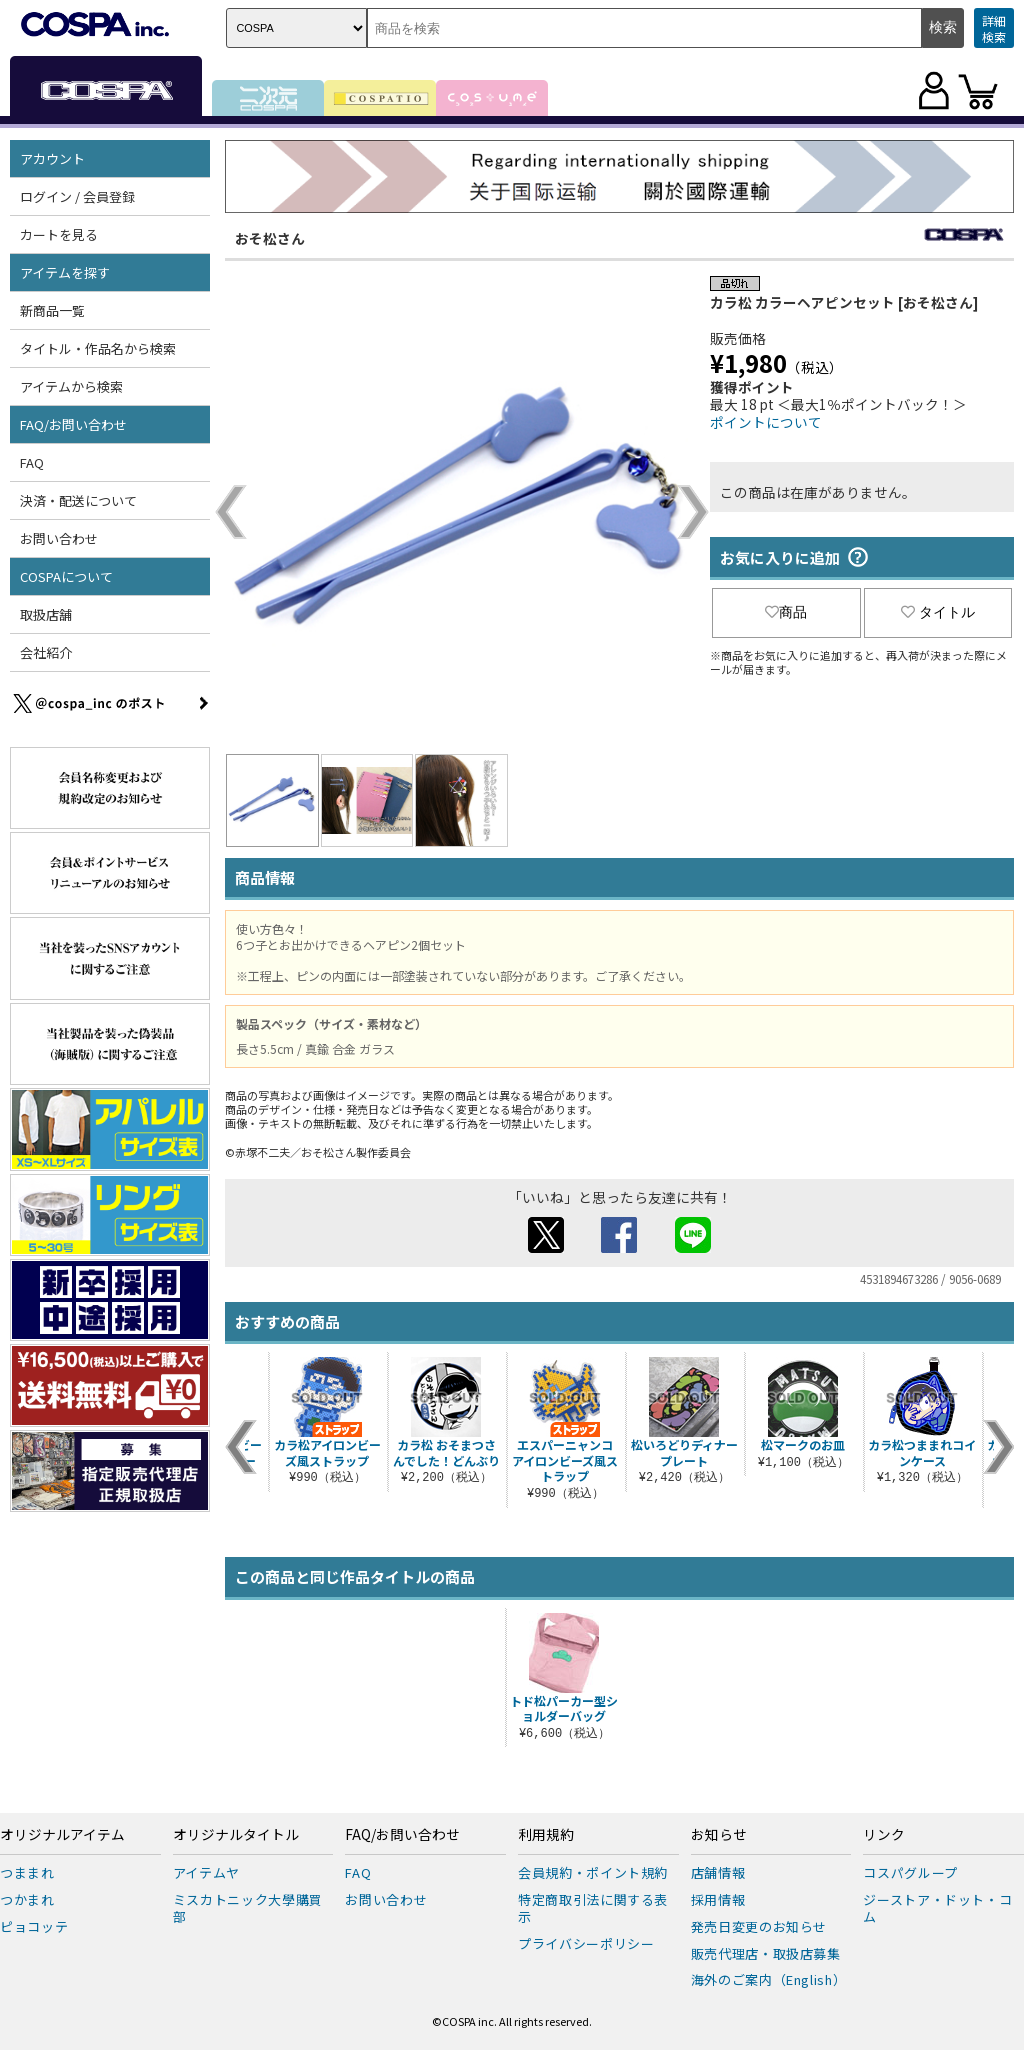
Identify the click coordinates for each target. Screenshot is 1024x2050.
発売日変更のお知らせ (759, 1926)
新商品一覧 (52, 310)
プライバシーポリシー (586, 1943)
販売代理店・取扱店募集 (766, 1953)
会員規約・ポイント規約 (593, 1872)
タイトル (938, 612)
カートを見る (59, 234)
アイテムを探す (65, 272)
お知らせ (719, 1835)
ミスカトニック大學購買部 (248, 1908)
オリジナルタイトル (236, 1835)
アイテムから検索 (71, 386)
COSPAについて (66, 576)
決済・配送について (78, 500)
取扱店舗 (46, 614)
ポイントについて (766, 422)
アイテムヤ (206, 1872)
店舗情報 (718, 1872)
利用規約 (546, 1835)
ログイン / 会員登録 (77, 196)
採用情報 (718, 1899)
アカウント (52, 158)
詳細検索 (994, 28)
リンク (884, 1835)
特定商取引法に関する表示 (593, 1908)
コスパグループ (910, 1872)
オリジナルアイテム (62, 1835)
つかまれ (27, 1899)
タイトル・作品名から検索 (98, 348)
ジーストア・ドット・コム (937, 1908)
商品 (786, 612)
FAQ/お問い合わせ (73, 424)
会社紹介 (46, 652)
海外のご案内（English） (769, 1979)
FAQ (32, 462)
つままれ (27, 1872)
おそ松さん (270, 238)
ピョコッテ (34, 1926)
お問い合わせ (59, 538)
